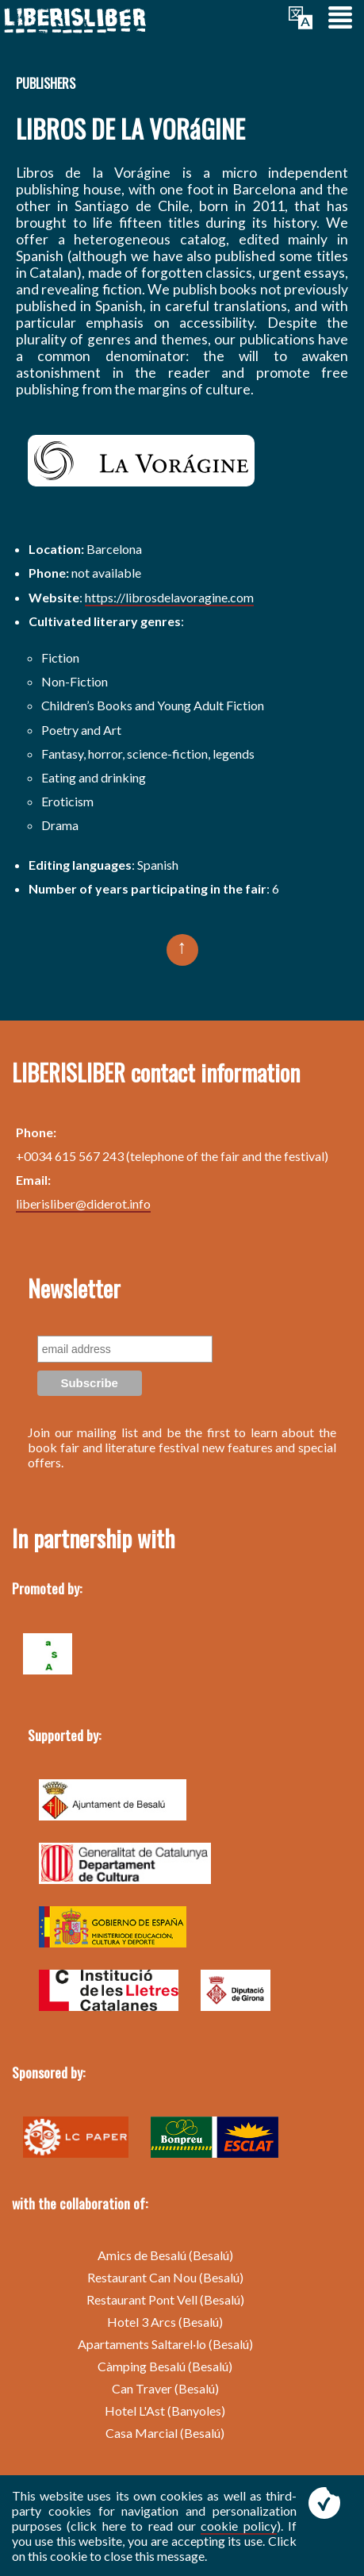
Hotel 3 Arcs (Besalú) (165, 2321)
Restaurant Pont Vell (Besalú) (165, 2299)
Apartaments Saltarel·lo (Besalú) (165, 2343)
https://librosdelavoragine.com (169, 597)
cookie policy (238, 2525)
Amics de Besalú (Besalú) (165, 2255)
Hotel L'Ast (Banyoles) (165, 2410)
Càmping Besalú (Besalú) (165, 2366)
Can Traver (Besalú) (165, 2388)
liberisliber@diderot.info (83, 1203)
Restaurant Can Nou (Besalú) (165, 2277)
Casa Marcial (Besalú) (164, 2432)
